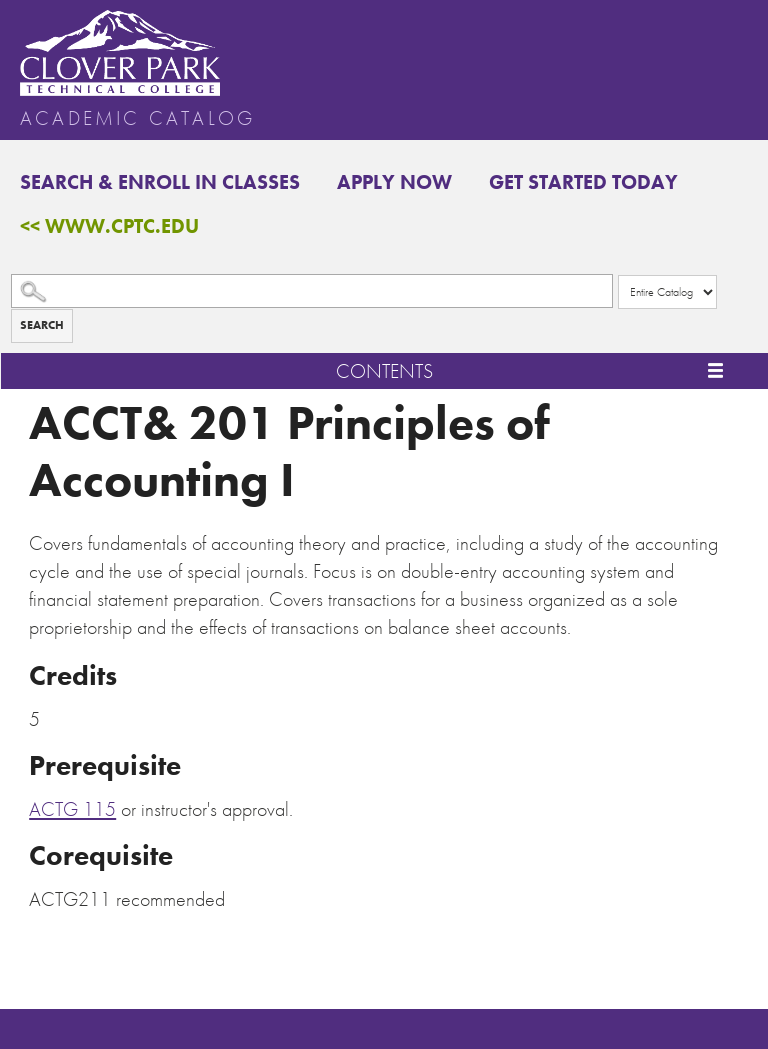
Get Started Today (583, 182)
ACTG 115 (72, 809)
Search (42, 325)
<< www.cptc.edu (109, 226)
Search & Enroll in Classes (160, 182)
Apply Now (394, 182)
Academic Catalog (137, 118)
